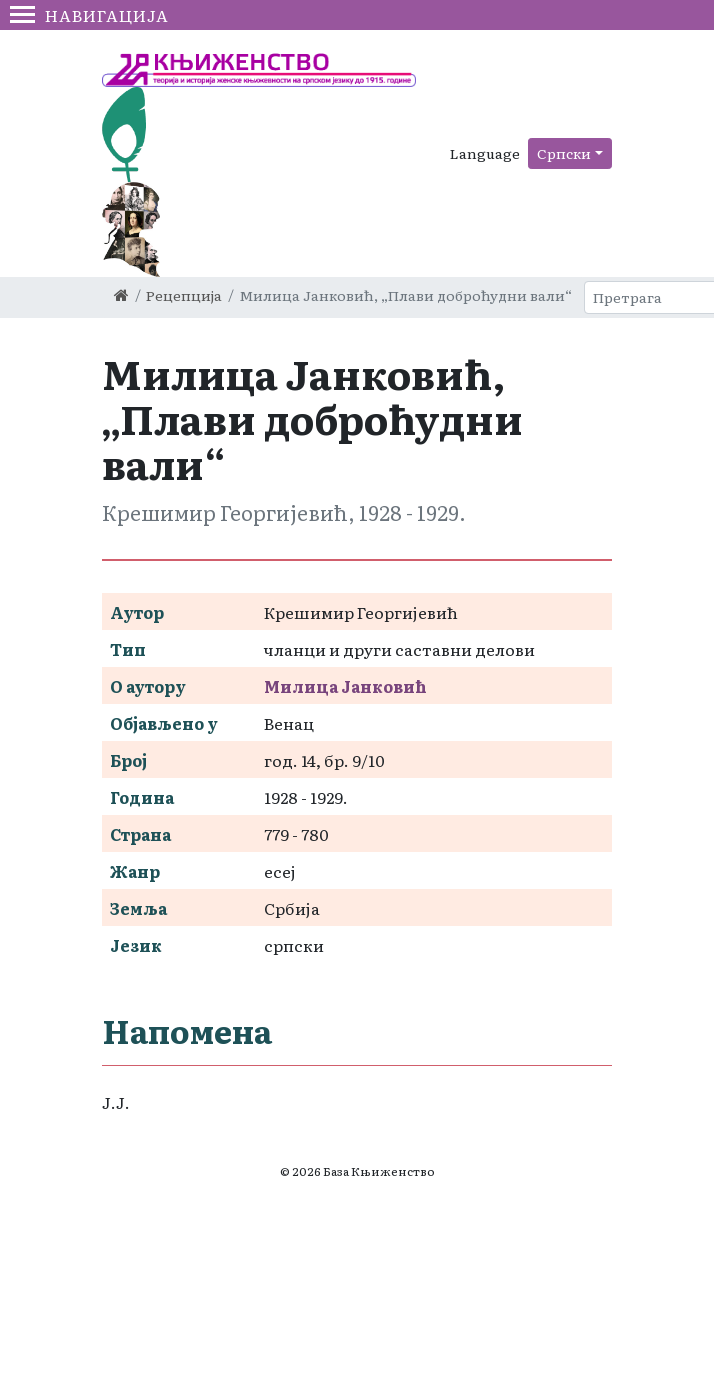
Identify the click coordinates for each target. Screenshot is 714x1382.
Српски (564, 153)
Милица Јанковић (345, 686)
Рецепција (184, 295)
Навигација (89, 15)
